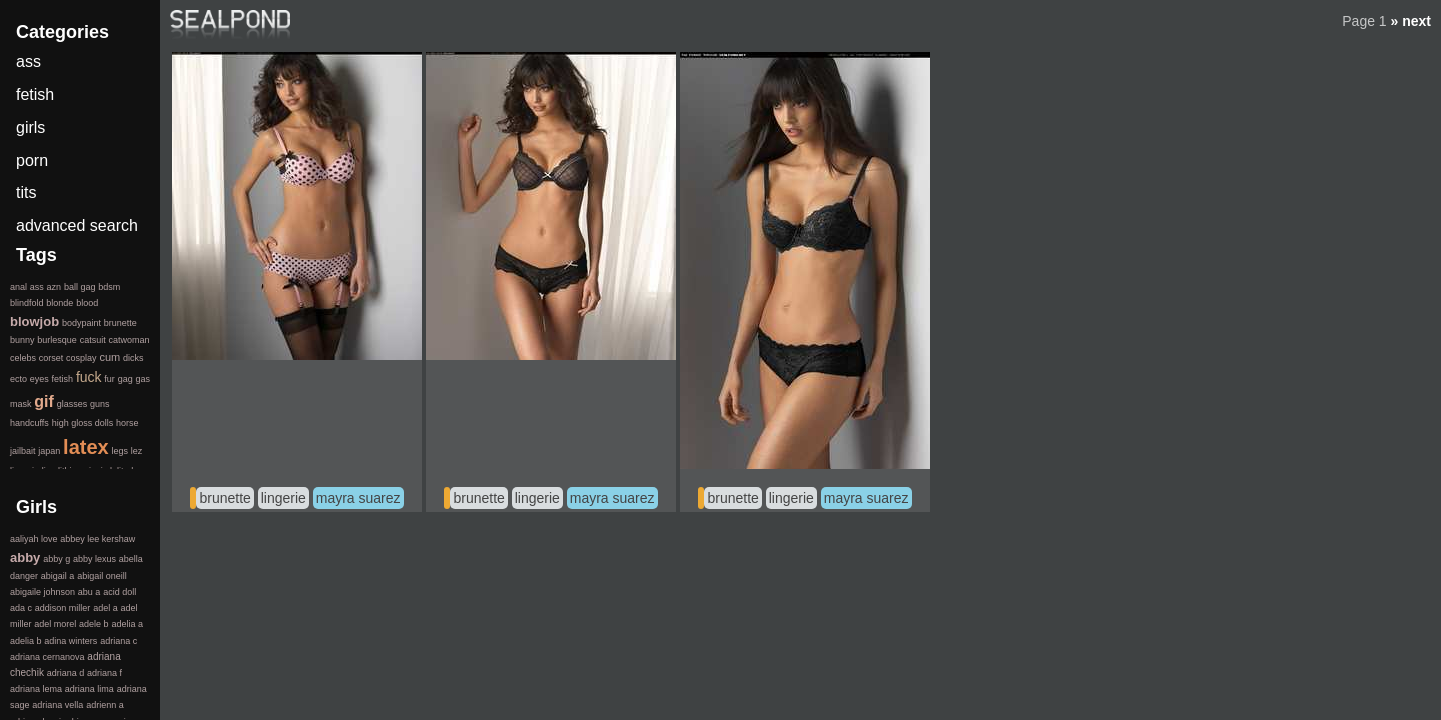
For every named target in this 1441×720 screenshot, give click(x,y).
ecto (18, 379)
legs (119, 451)
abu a (89, 592)
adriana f (104, 673)
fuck (89, 377)
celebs (23, 358)
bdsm (109, 287)
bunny (22, 340)
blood (87, 303)
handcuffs (29, 423)
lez (137, 451)
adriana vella (57, 705)
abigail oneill (102, 576)
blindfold (27, 303)
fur (109, 379)
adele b (94, 624)
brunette (224, 498)
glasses (72, 404)
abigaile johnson (42, 592)
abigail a (58, 576)
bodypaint (81, 323)
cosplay (81, 358)
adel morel (55, 624)
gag (125, 379)
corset (51, 358)
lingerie (283, 498)
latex (86, 447)
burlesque (57, 340)
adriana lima (89, 689)
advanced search (77, 225)
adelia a (127, 624)
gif (44, 401)
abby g (56, 559)
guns (100, 404)
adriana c (118, 641)
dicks (133, 358)
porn (32, 160)
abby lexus (94, 559)
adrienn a (105, 705)
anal (18, 287)
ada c (21, 608)
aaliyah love (34, 539)
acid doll (119, 592)
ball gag (80, 287)
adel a (105, 608)
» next (1411, 21)
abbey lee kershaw (97, 539)
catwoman (128, 340)
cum (109, 357)
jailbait (23, 451)
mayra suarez (358, 498)
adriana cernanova (47, 657)
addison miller (63, 608)
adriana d (66, 673)
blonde (59, 303)
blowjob (34, 321)
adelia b (26, 641)
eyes (39, 379)
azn (54, 287)
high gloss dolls (83, 423)
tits (26, 192)
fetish (35, 94)
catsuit (93, 340)
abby (25, 557)
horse (127, 423)
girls (30, 127)
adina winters (70, 641)
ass (28, 61)
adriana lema (36, 689)
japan (49, 451)
